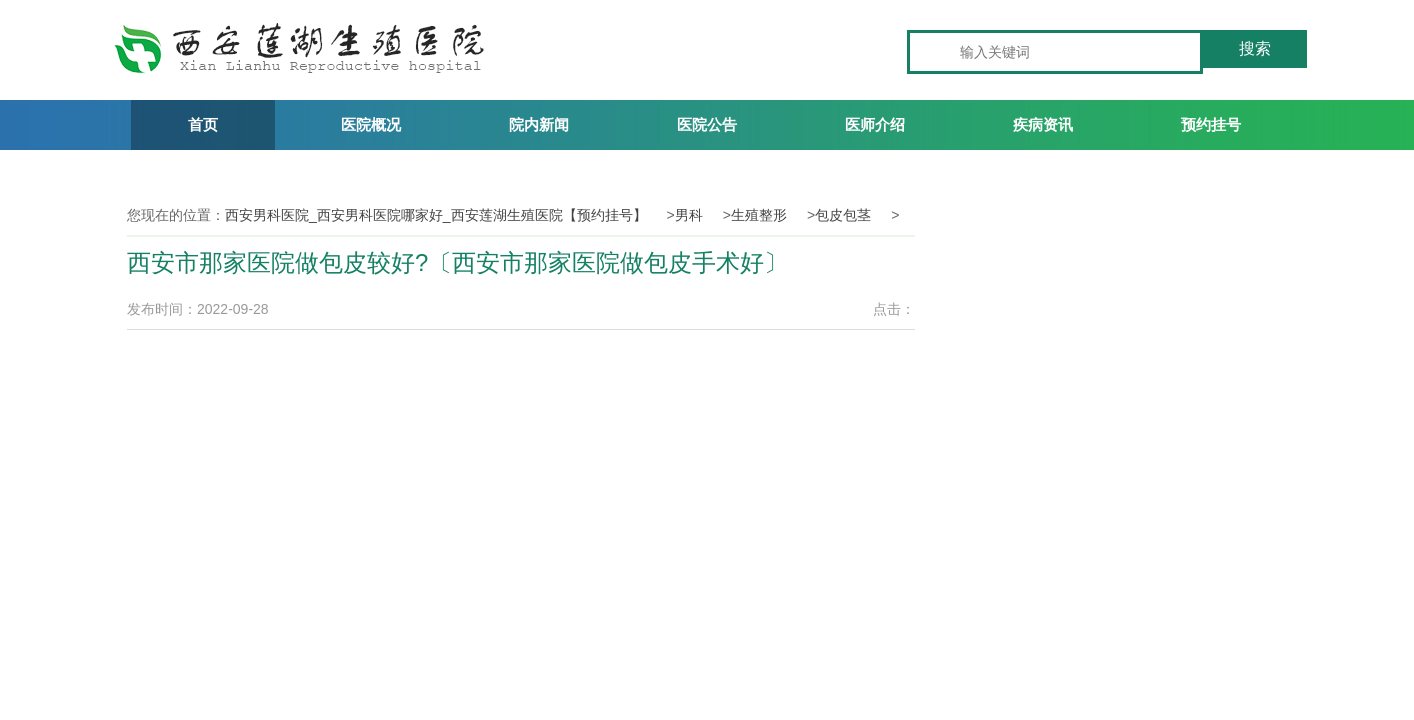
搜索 (1255, 48)
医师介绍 (875, 124)
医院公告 (707, 124)
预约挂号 (1211, 124)
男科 (689, 215)
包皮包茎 (843, 215)
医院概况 (371, 124)
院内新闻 (539, 124)
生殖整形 (759, 215)
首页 (203, 124)
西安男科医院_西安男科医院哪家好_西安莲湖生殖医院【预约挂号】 (436, 215)
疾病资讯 (1043, 124)
